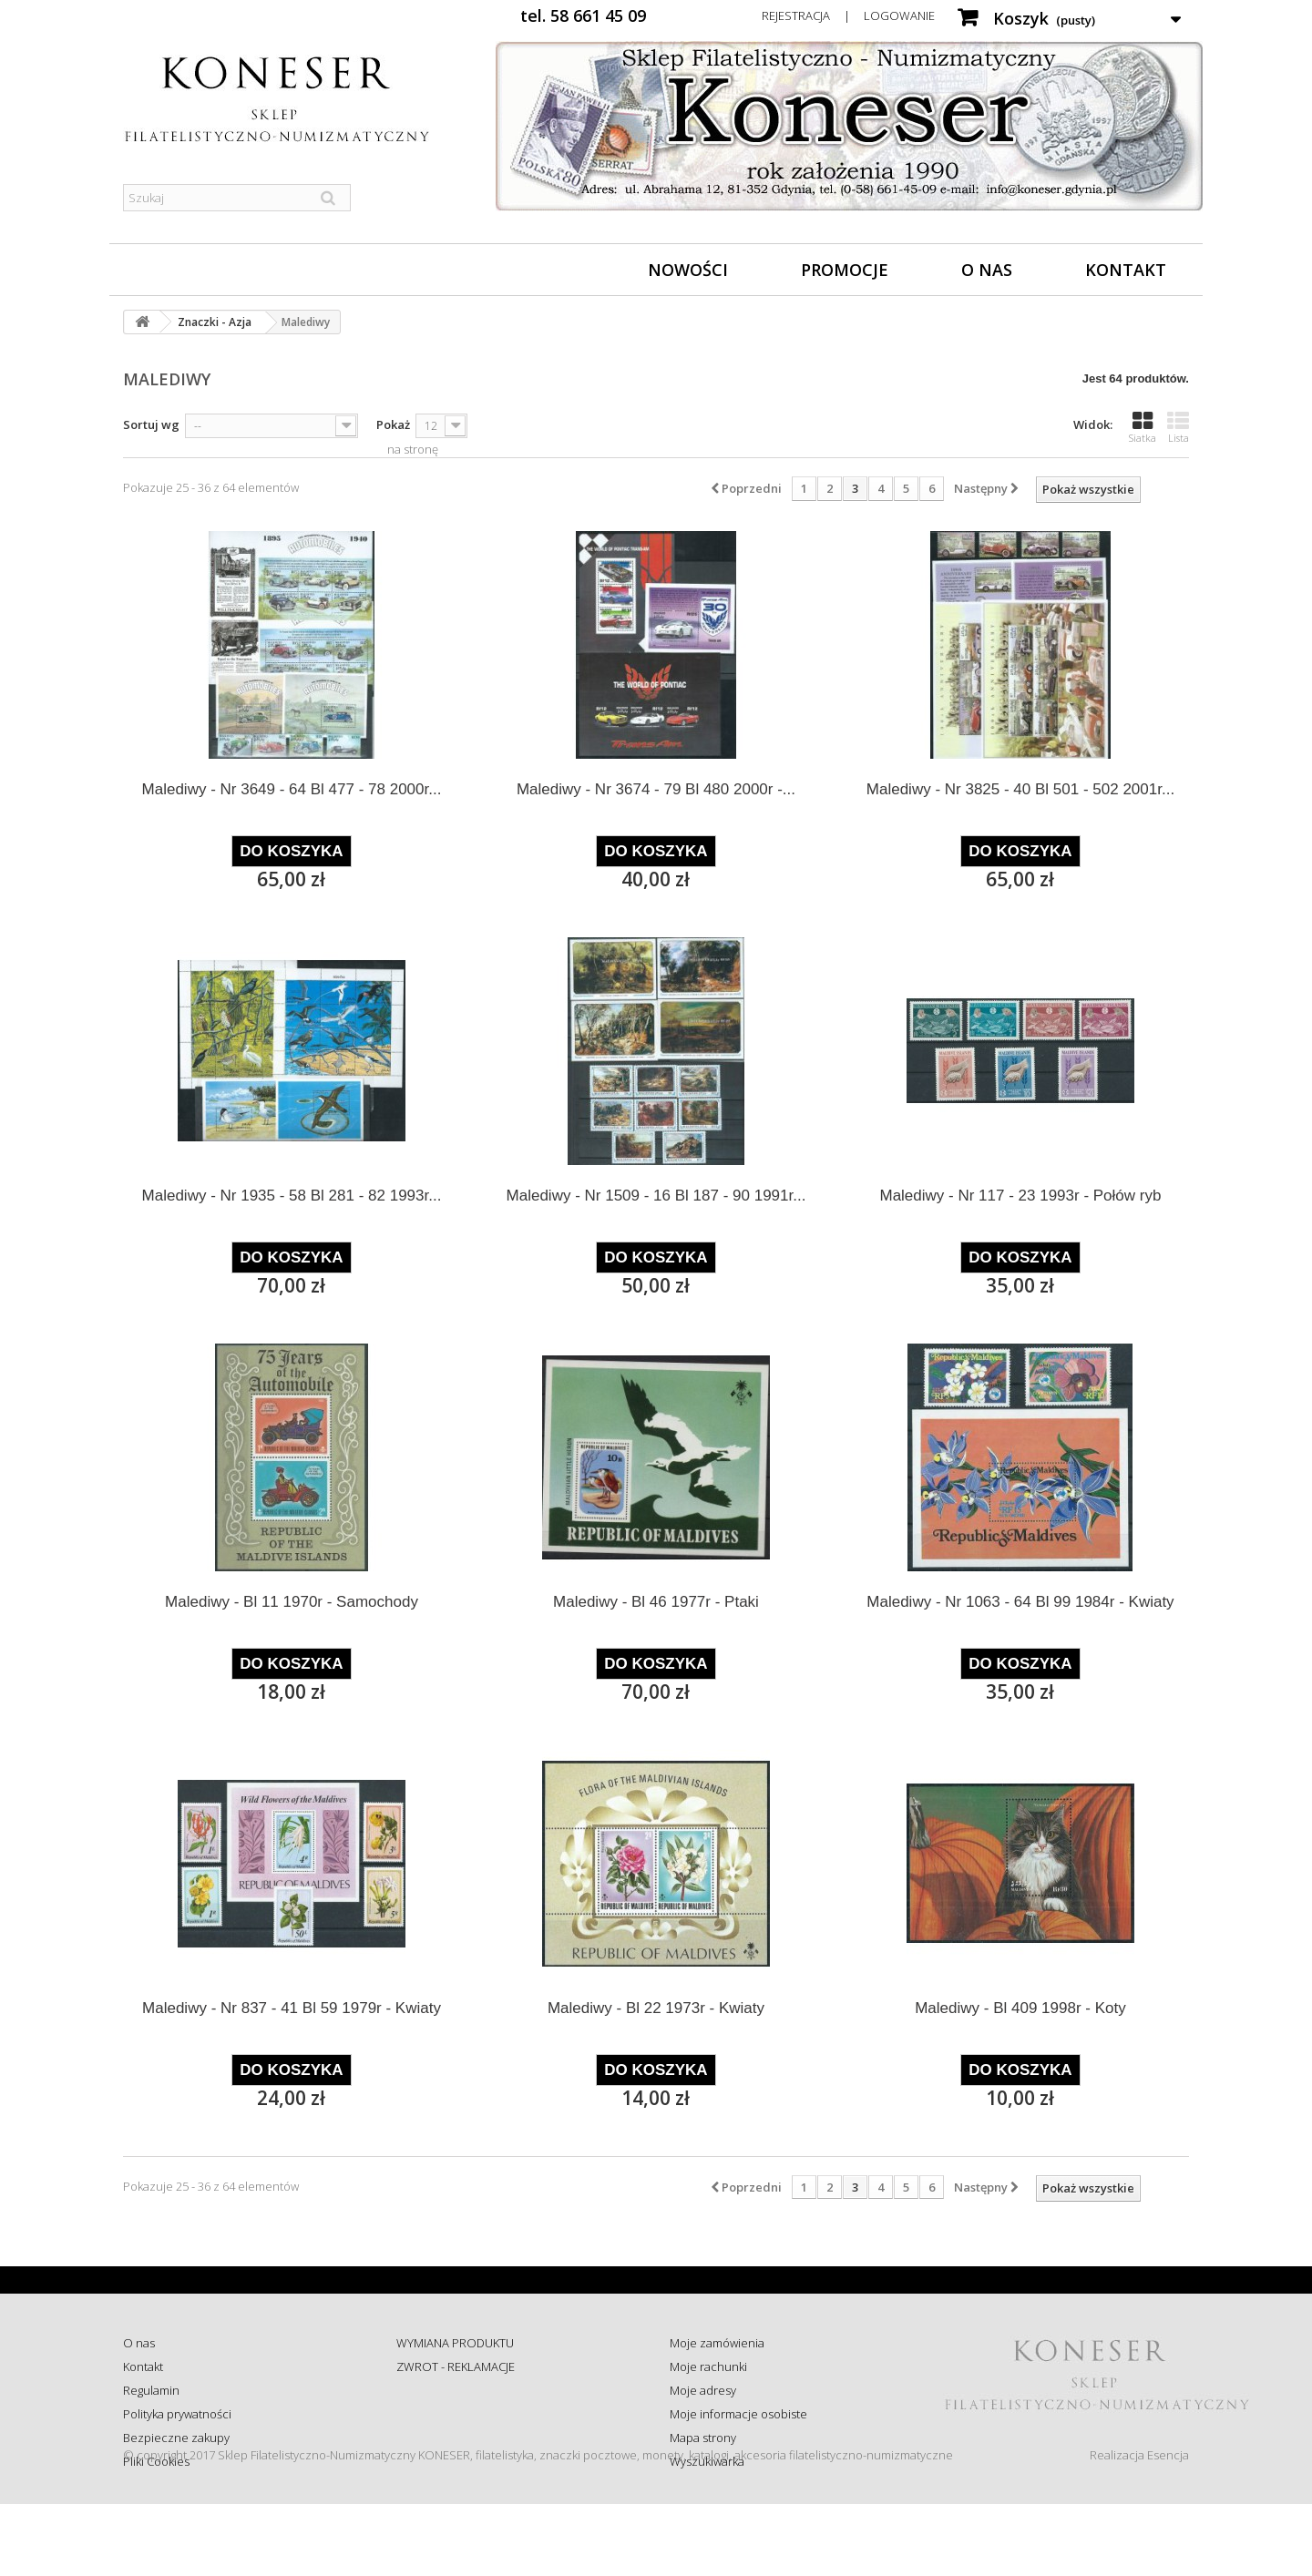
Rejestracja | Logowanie (848, 15)
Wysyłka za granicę (446, 2461)
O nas (986, 270)
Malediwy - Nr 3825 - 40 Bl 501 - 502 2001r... (1020, 789)
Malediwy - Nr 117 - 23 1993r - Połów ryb (1020, 1195)
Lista (1178, 427)
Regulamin (151, 2390)
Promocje (844, 270)
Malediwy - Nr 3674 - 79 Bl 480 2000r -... (656, 789)
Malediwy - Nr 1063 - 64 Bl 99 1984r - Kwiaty (1020, 1601)
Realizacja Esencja (1139, 2527)
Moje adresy (703, 2390)
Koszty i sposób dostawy (461, 2437)
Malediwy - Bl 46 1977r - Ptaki (656, 1601)
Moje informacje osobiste (738, 2414)
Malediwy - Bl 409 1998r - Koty (1020, 2008)
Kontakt (1125, 270)
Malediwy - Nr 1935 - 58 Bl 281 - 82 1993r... (292, 1195)
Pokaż (393, 424)
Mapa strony (703, 2437)
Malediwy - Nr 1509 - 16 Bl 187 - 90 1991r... (656, 1195)
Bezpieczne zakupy (176, 2437)
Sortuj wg (151, 424)
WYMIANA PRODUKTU (455, 2343)
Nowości (688, 270)
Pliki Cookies (156, 2461)
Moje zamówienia (717, 2343)
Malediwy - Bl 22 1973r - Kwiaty (656, 2008)
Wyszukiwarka (707, 2461)
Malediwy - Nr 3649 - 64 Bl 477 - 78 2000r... (292, 789)
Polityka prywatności (177, 2414)
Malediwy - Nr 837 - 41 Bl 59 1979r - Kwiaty (291, 2008)
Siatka (1142, 427)
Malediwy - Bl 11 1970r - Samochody (291, 1601)
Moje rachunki (708, 2366)
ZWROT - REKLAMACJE (455, 2366)
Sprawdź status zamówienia (470, 2414)
